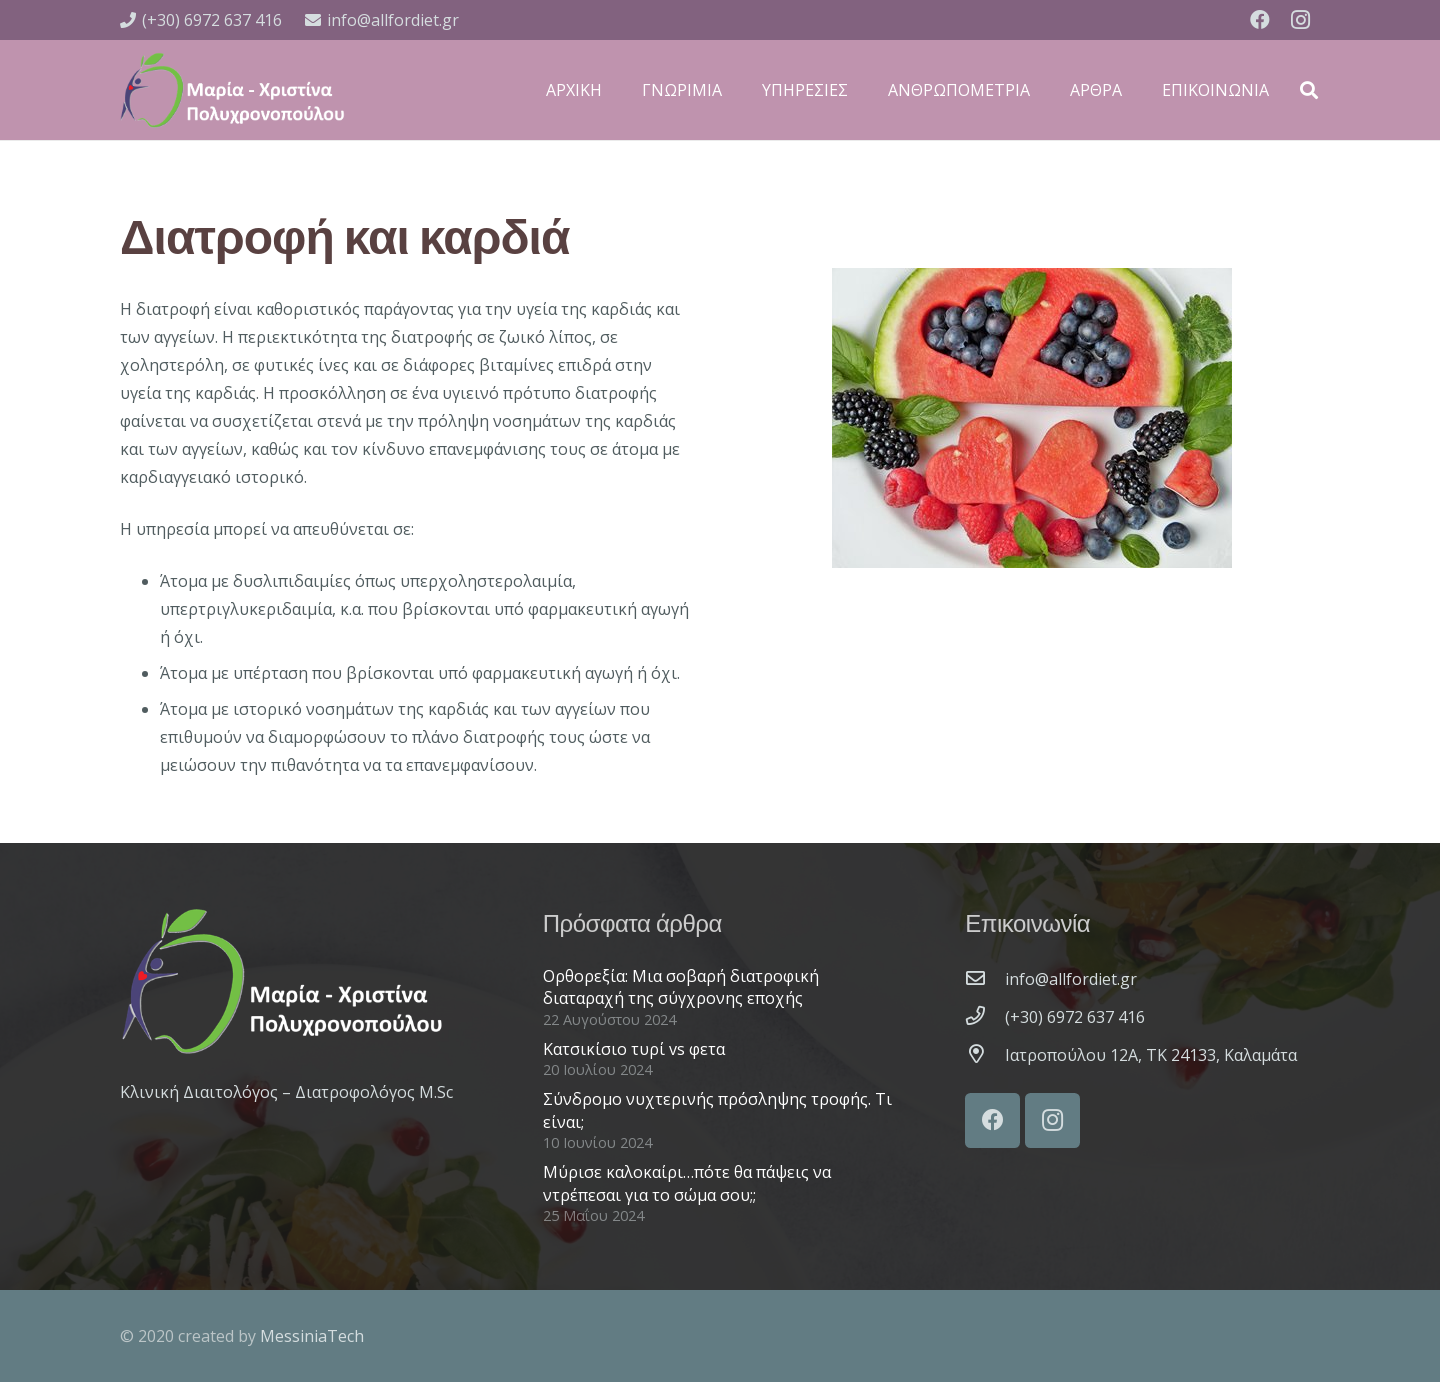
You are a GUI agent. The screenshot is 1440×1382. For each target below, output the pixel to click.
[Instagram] (1300, 20)
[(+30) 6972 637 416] (985, 1017)
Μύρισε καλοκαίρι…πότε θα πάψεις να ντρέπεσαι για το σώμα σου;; (687, 1183)
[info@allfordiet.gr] (985, 979)
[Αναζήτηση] (1309, 90)
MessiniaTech (312, 1336)
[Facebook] (1260, 20)
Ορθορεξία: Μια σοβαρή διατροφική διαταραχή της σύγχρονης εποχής (681, 987)
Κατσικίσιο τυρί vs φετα (634, 1049)
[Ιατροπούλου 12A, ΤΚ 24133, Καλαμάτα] (985, 1055)
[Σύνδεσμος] (232, 90)
